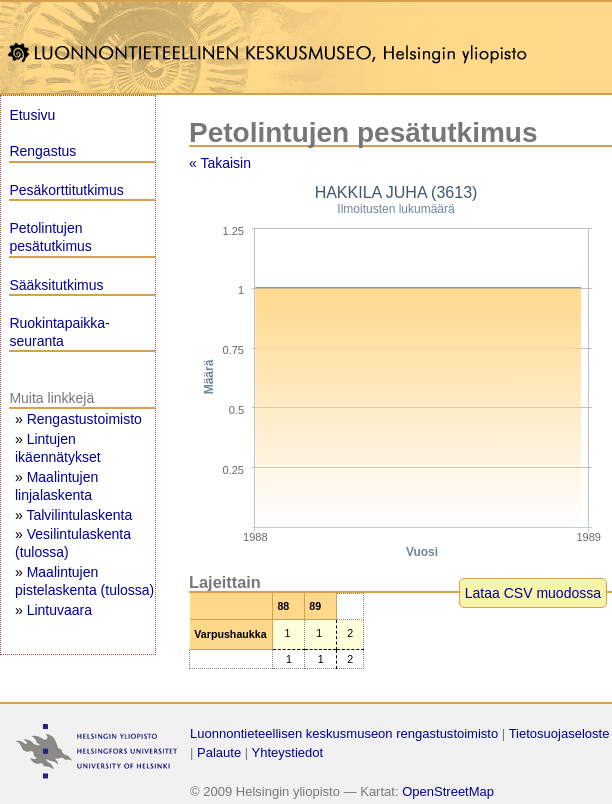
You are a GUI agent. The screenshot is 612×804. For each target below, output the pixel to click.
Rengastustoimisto (84, 419)
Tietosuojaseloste (559, 733)
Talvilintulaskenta (79, 515)
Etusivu (32, 115)
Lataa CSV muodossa (533, 593)
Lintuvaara (59, 610)
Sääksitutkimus (56, 285)
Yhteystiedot (288, 752)
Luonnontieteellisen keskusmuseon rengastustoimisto (344, 733)
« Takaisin (220, 163)
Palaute (219, 752)
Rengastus (42, 151)
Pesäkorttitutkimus (66, 190)
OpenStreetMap (448, 791)
